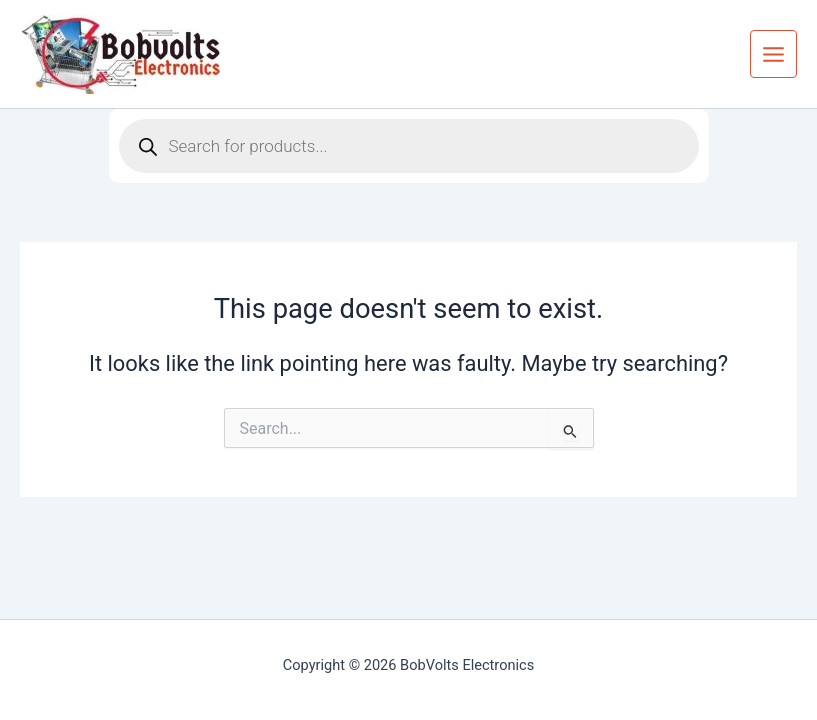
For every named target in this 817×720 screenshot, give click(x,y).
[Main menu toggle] (773, 53)
